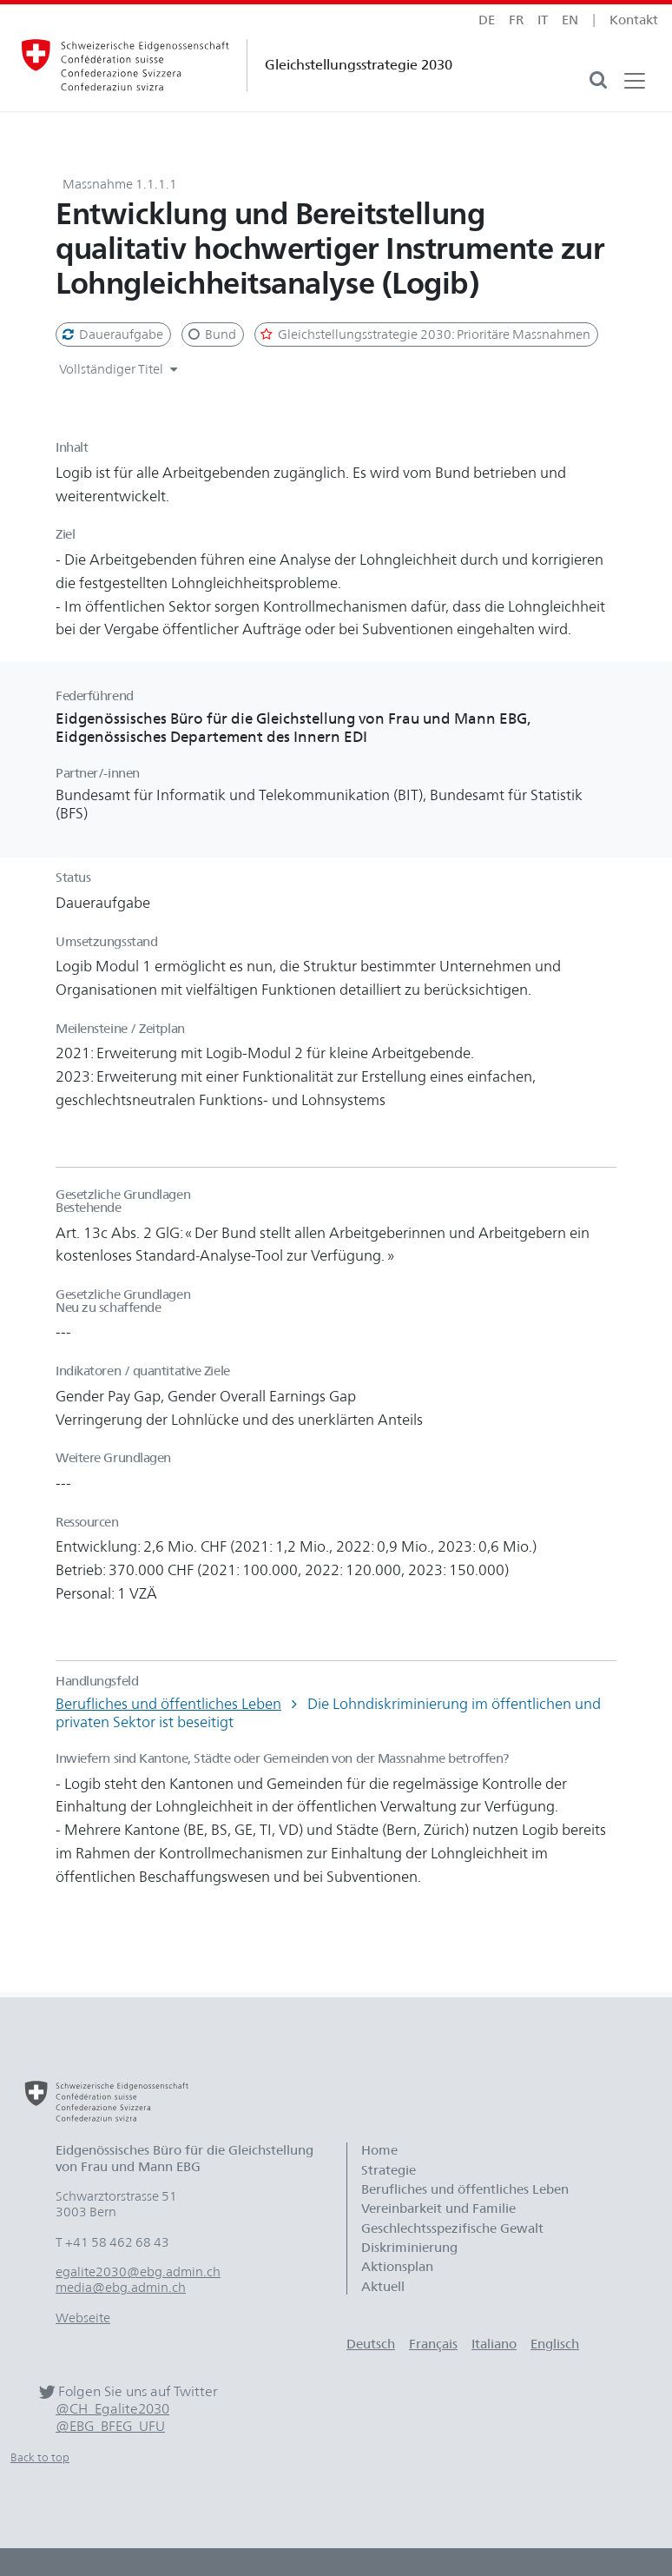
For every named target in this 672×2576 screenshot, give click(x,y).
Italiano (494, 2344)
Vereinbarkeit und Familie (438, 2208)
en (570, 20)
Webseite (83, 2318)
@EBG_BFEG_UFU (110, 2426)
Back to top (39, 2457)
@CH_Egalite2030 (112, 2409)
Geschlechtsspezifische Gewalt (452, 2228)
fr (516, 20)
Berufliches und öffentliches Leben (168, 1703)
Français (433, 2344)
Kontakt (633, 20)
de (486, 20)
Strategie (388, 2170)
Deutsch (370, 2344)
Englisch (554, 2344)
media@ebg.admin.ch (121, 2287)
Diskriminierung (409, 2247)
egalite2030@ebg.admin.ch (138, 2272)
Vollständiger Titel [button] (120, 369)
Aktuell (383, 2287)
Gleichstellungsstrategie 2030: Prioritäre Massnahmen (424, 334)
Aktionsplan (397, 2267)
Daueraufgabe (111, 334)
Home (379, 2150)
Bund (211, 334)
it (542, 20)
